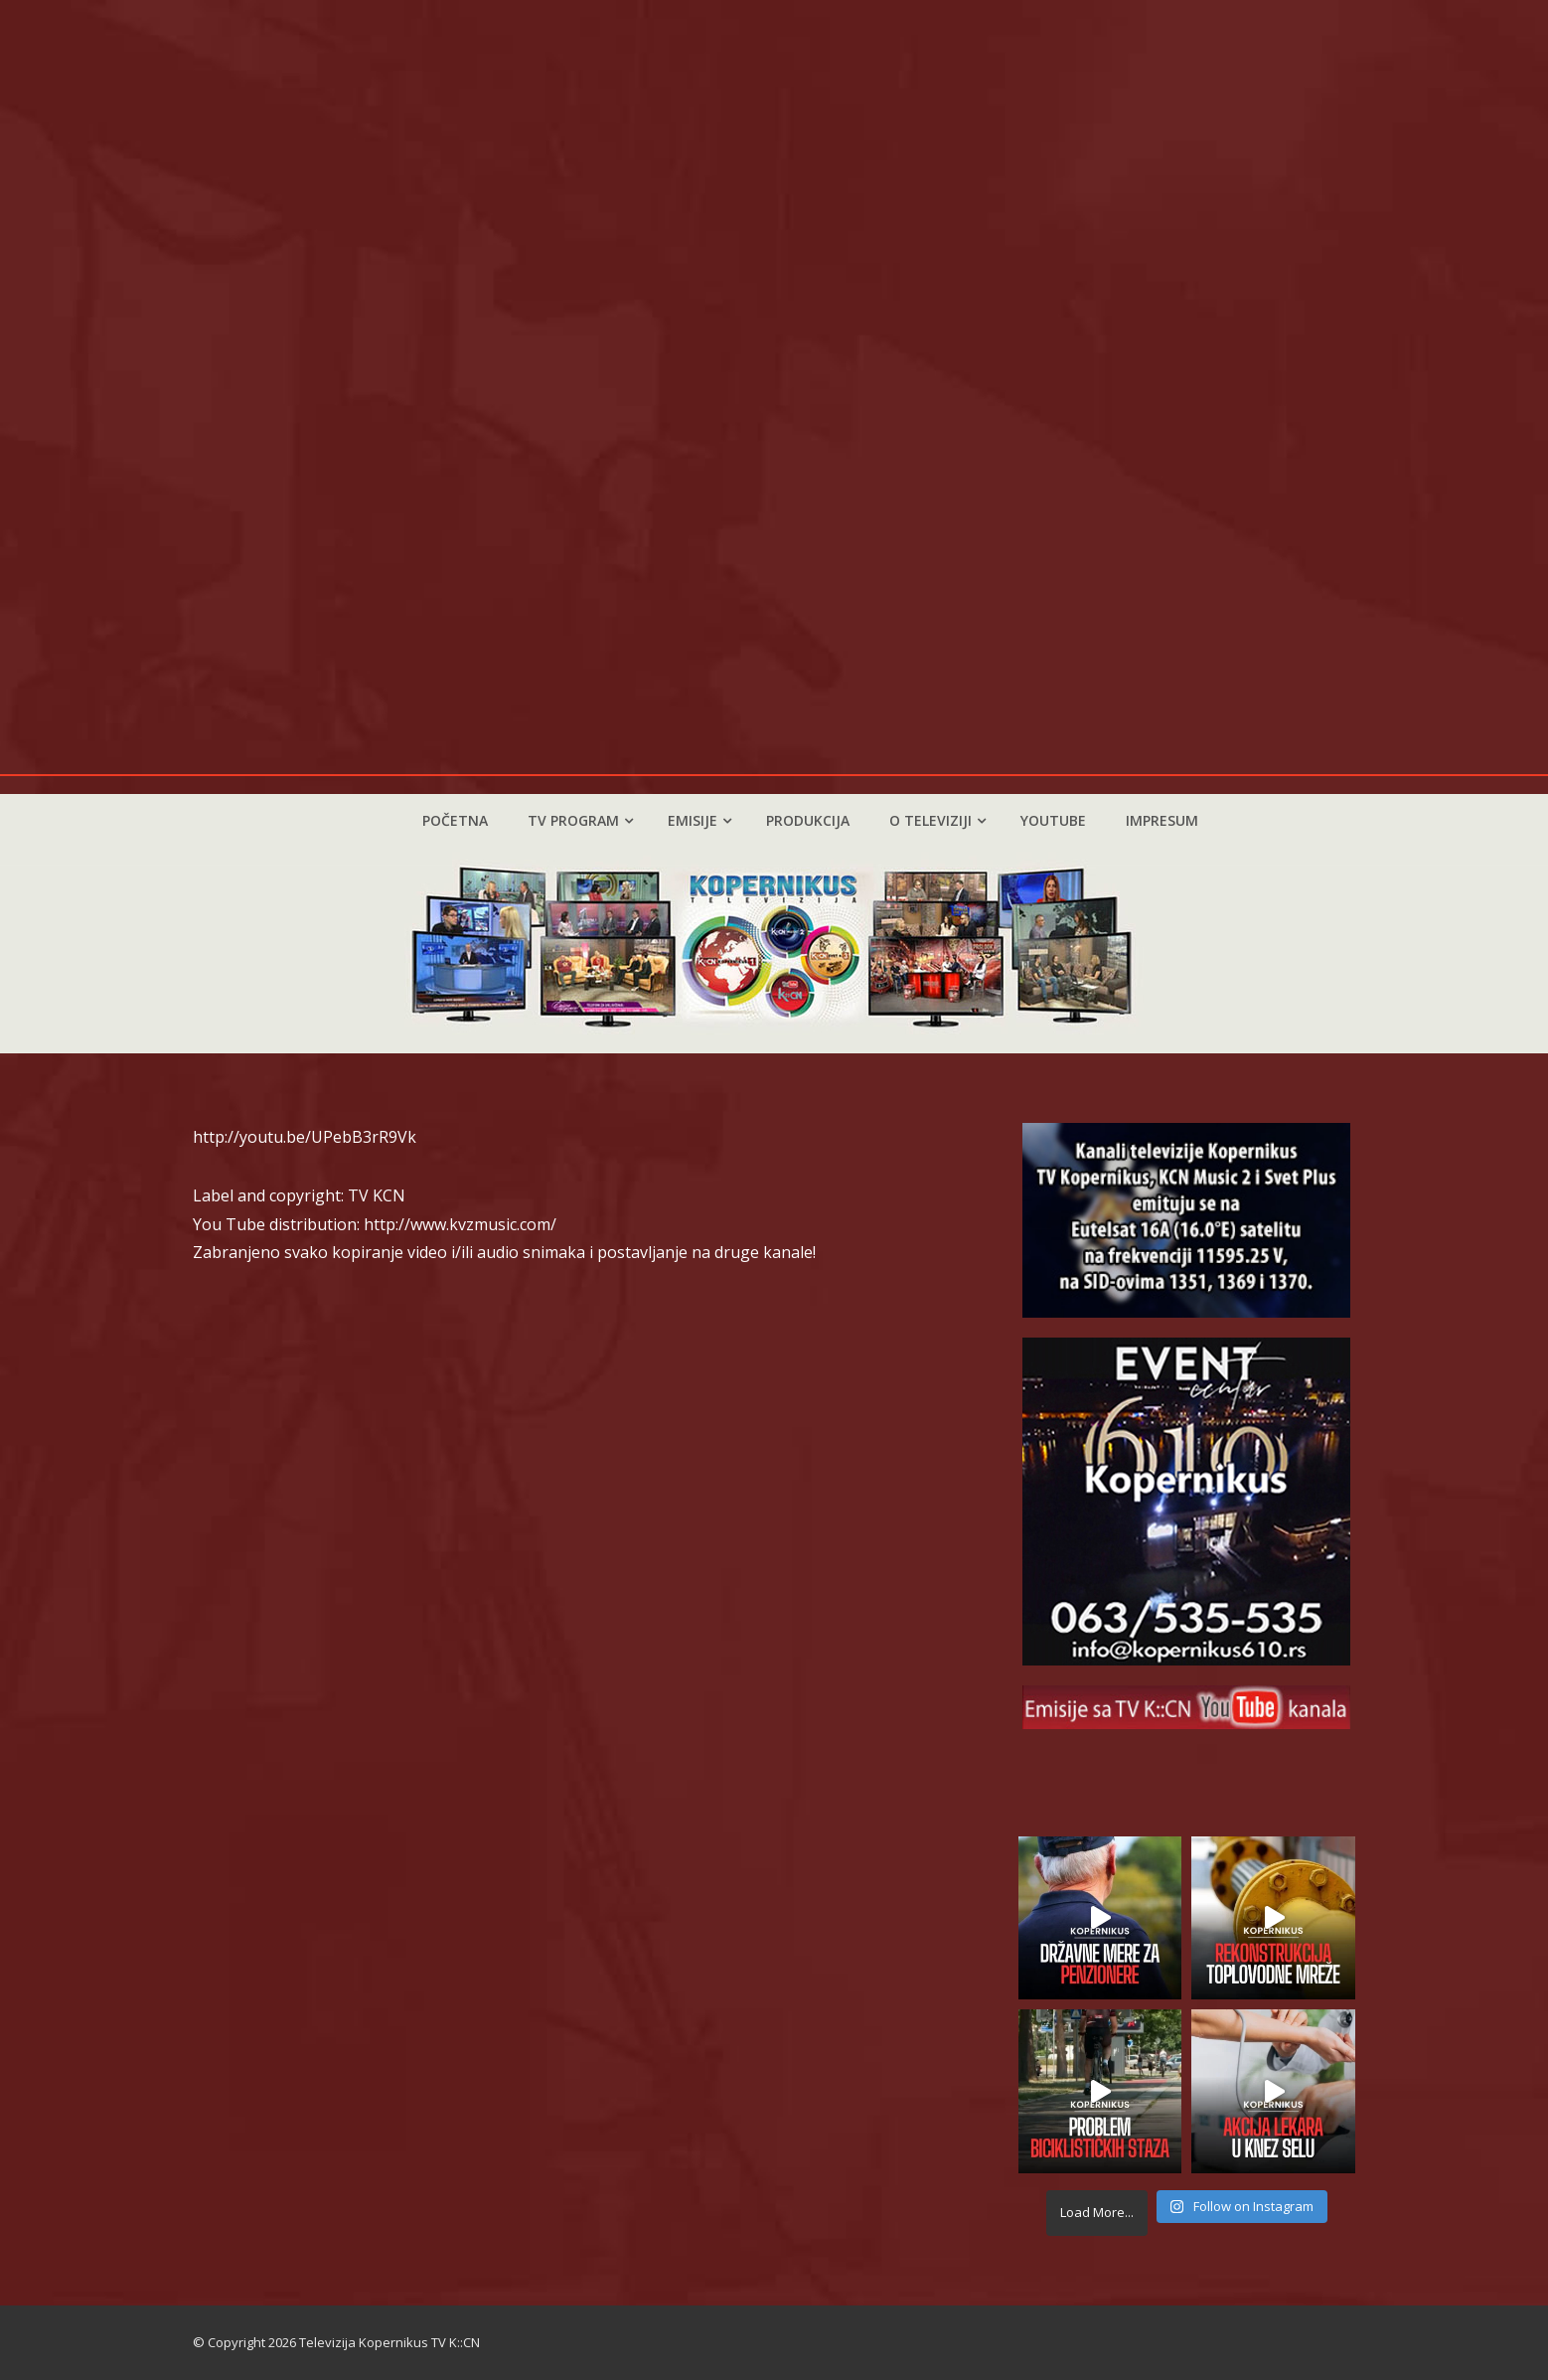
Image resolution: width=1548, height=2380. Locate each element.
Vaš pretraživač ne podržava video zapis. (774, 387)
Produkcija (808, 820)
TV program (580, 820)
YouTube (1053, 820)
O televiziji (937, 820)
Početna (455, 820)
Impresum (1162, 820)
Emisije (699, 820)
